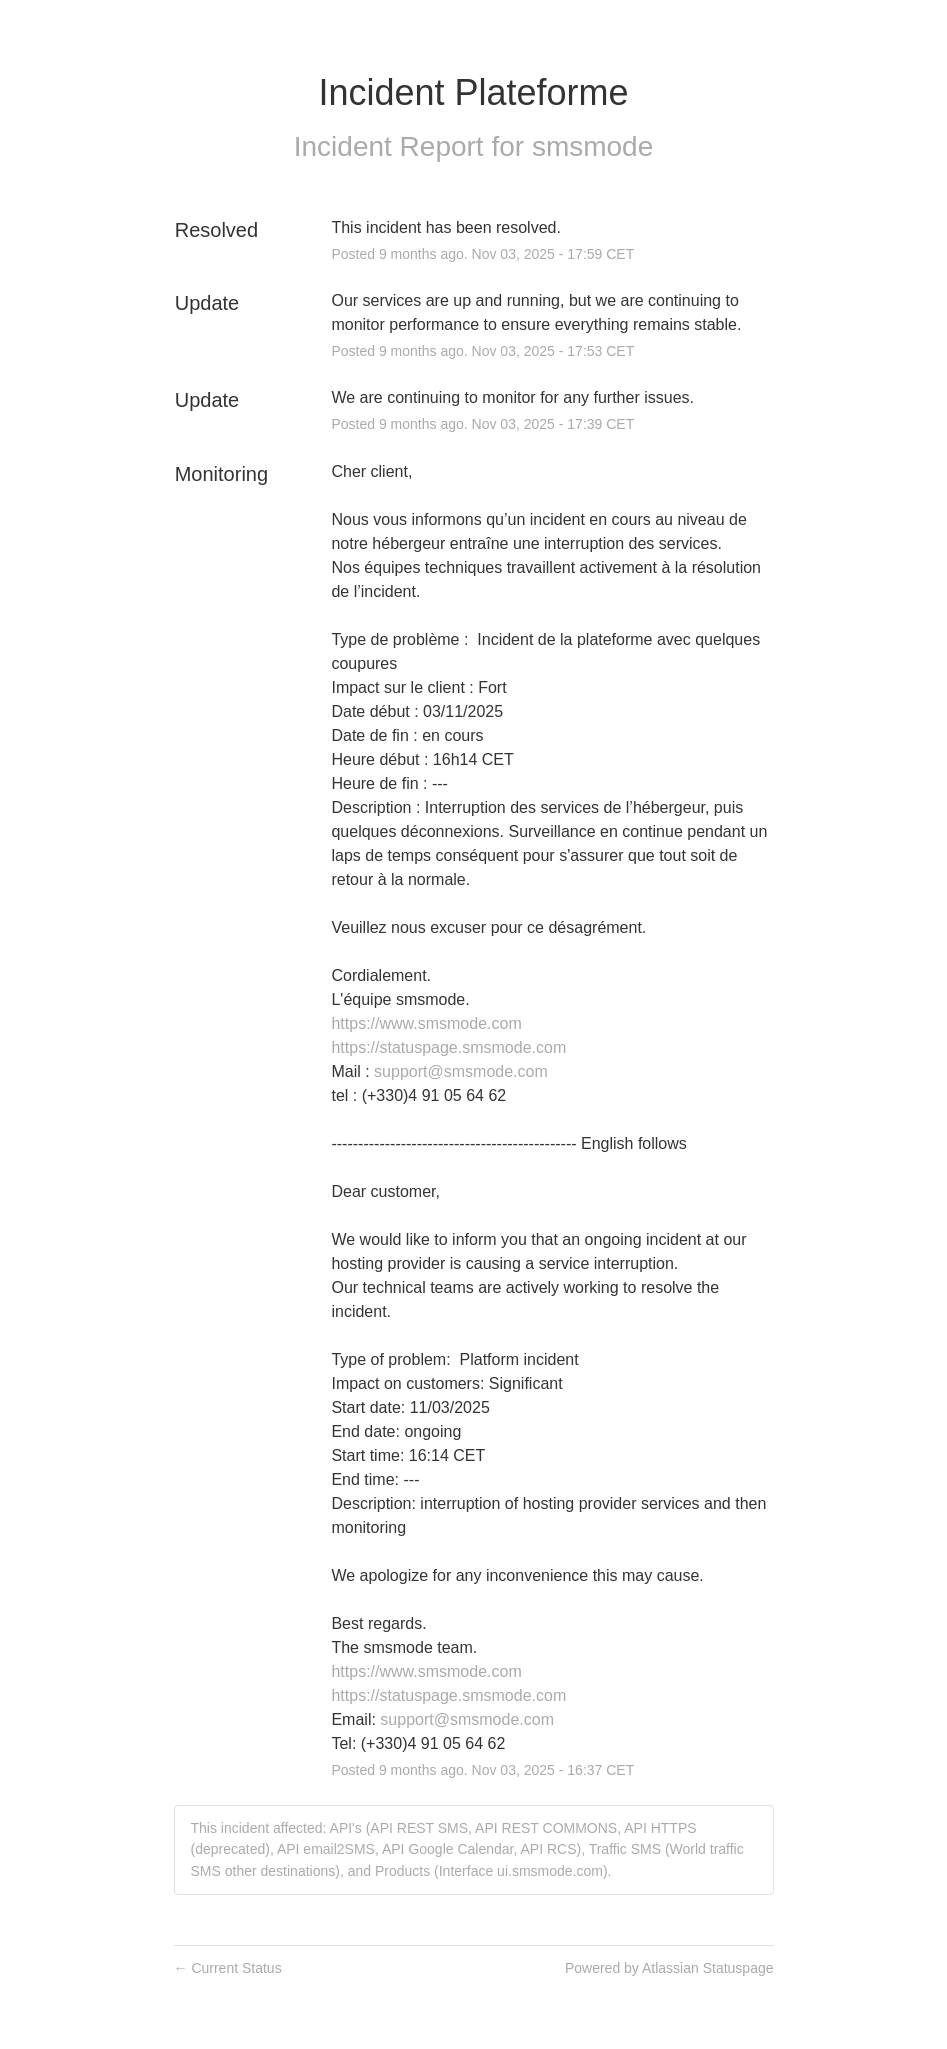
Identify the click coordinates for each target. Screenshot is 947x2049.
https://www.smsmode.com (426, 1023)
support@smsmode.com (461, 1071)
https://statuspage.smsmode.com (448, 1047)
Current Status (228, 1968)
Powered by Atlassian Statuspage (669, 1968)
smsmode (592, 146)
